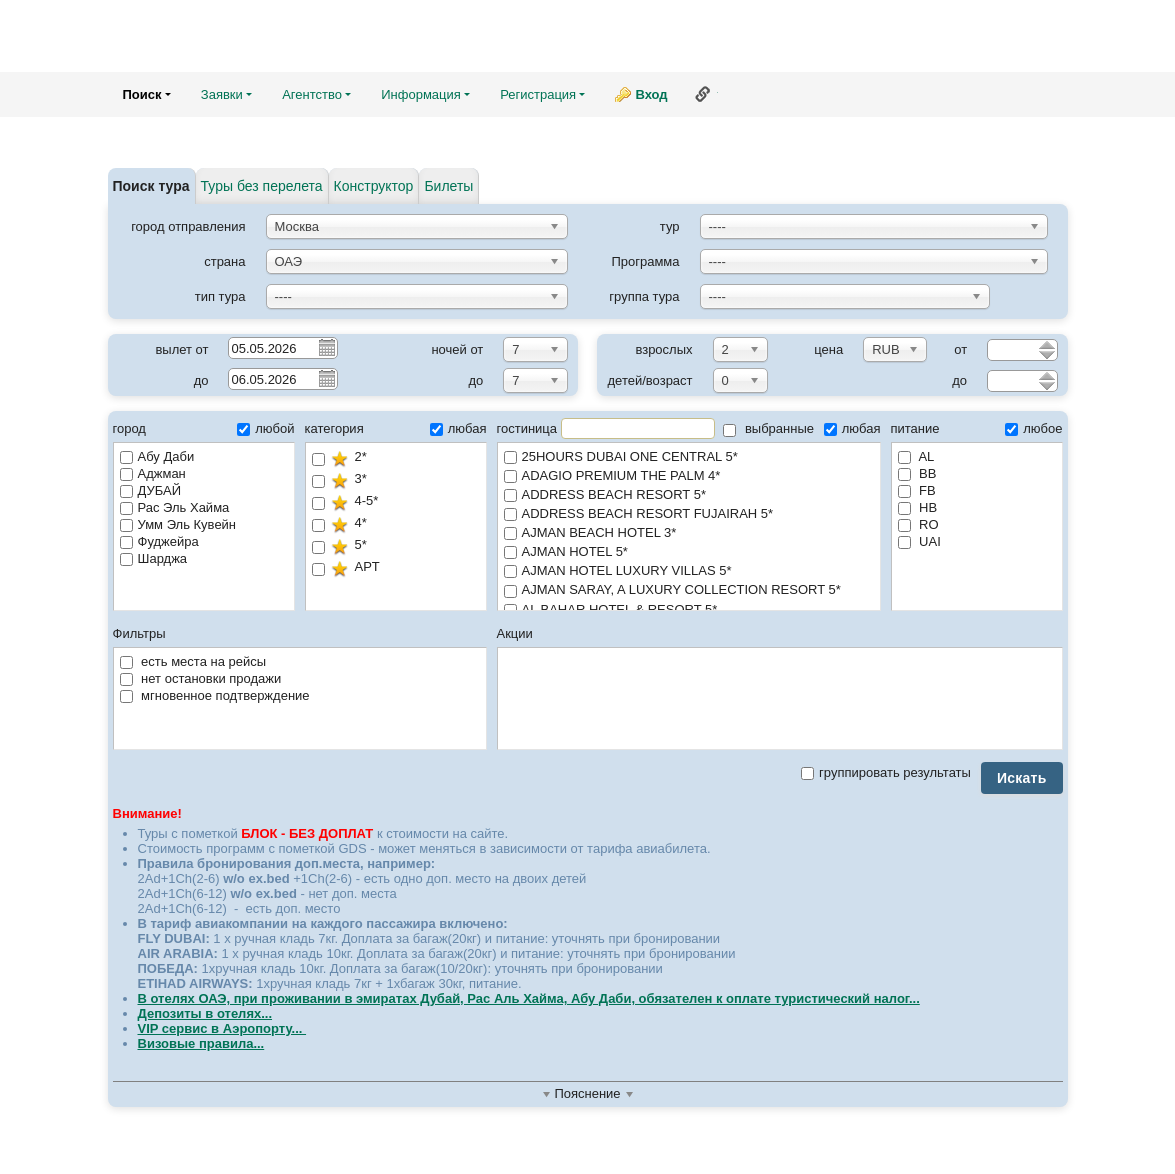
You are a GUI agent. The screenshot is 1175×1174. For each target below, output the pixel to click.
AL (916, 456)
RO (918, 524)
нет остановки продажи (201, 678)
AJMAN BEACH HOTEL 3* (689, 533)
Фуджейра (159, 541)
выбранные (768, 428)
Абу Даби (157, 456)
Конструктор (374, 186)
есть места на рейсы (193, 661)
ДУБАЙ (150, 490)
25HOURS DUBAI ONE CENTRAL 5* (689, 457)
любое (1033, 428)
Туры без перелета (262, 186)
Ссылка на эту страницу (703, 94)
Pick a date (326, 347)
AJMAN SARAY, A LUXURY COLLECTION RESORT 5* (689, 590)
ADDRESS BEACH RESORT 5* (689, 495)
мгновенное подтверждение (215, 695)
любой (265, 428)
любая (458, 428)
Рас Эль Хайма (175, 507)
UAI (919, 541)
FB (917, 490)
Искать (1022, 778)
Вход (651, 94)
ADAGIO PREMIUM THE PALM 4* (689, 476)
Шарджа (154, 558)
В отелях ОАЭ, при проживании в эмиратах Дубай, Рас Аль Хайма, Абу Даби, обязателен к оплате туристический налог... (529, 998)
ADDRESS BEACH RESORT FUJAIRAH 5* (689, 514)
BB (917, 473)
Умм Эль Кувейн (178, 524)
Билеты (448, 186)
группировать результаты (886, 772)
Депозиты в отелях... (205, 1013)
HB (918, 507)
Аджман (153, 473)
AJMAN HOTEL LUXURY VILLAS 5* (689, 571)
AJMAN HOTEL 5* (689, 552)
